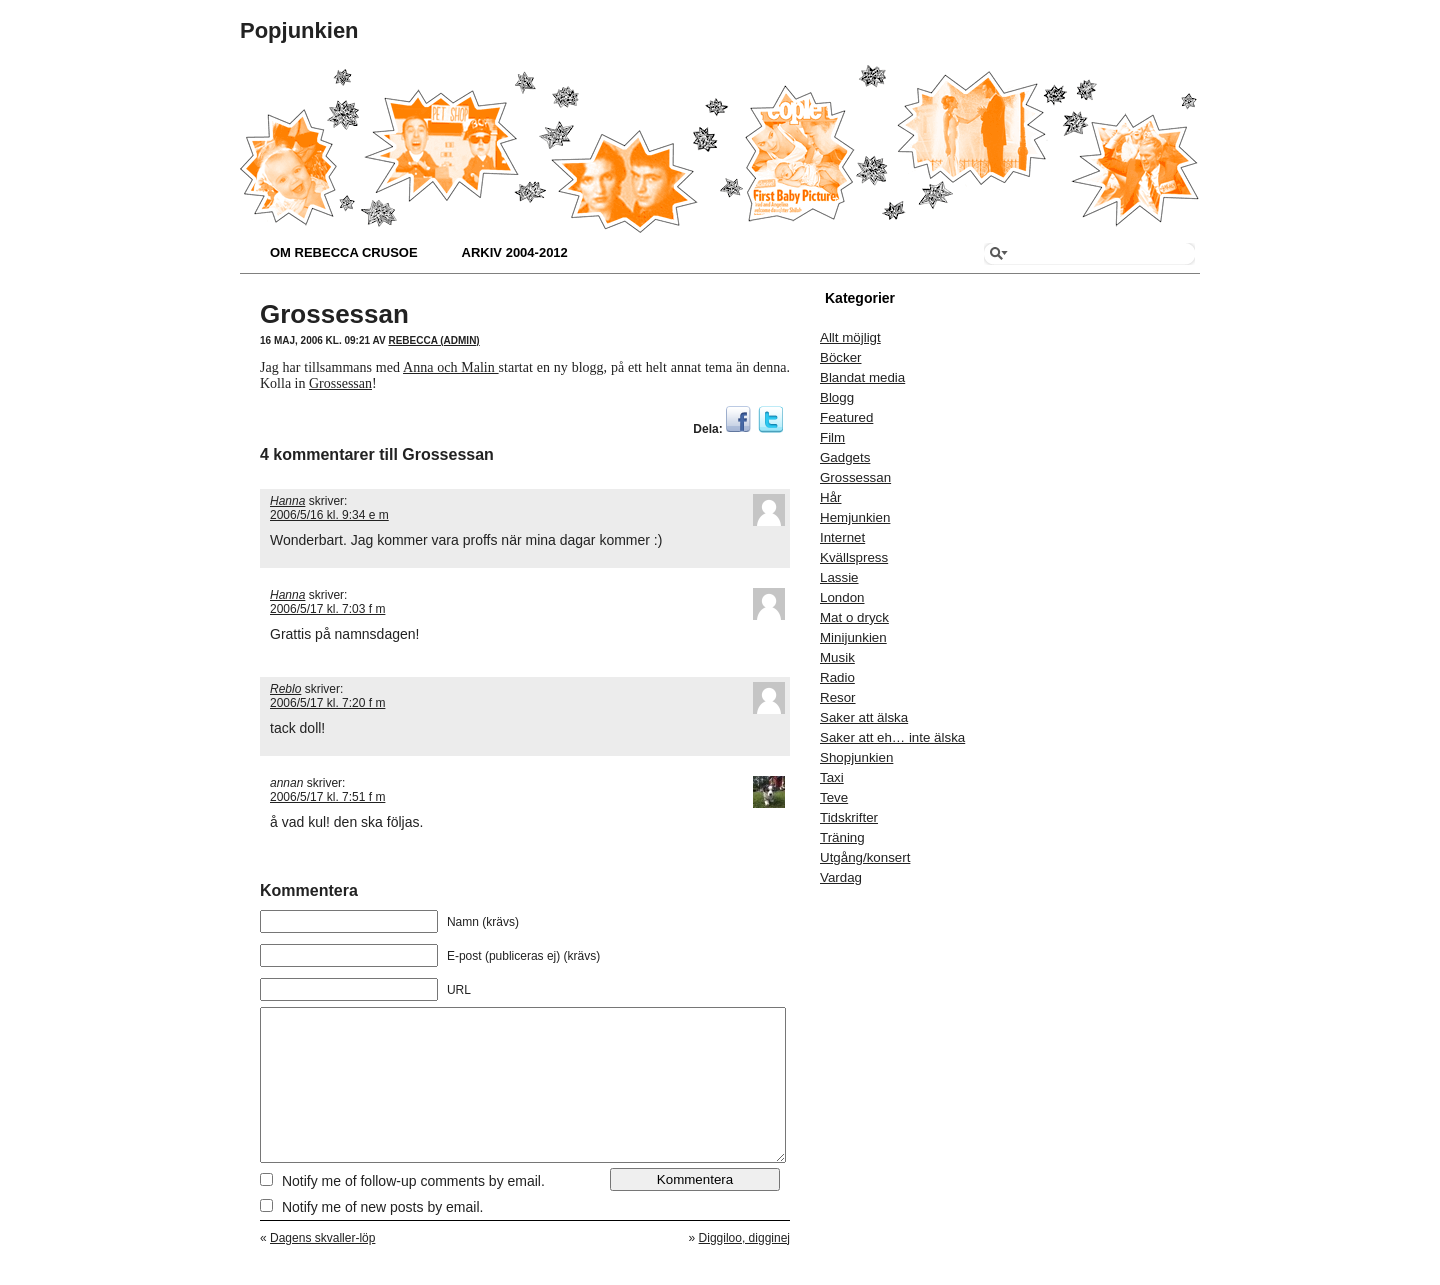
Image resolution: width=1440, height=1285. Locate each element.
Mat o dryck (854, 617)
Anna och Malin (451, 367)
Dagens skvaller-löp (322, 1268)
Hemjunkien (855, 517)
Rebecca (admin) (433, 340)
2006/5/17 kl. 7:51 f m (327, 797)
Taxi (832, 777)
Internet (842, 537)
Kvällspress (854, 557)
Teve (834, 797)
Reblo (285, 689)
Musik (837, 657)
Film (832, 437)
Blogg (837, 397)
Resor (838, 697)
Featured (846, 417)
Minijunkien (853, 637)
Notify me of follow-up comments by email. (413, 1211)
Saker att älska (864, 717)
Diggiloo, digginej (744, 1268)
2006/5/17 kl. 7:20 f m (327, 703)
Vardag (841, 877)
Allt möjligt (850, 337)
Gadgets (845, 457)
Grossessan (334, 314)
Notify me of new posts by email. (383, 1237)
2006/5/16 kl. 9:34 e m (329, 515)
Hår (830, 497)
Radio (837, 677)
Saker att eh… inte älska (892, 737)
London (842, 597)
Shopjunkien (856, 757)
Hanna (287, 501)
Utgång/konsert (865, 857)
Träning (842, 837)
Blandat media (862, 377)
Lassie (839, 577)
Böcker (840, 357)
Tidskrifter (849, 817)
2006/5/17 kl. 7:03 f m (327, 609)
